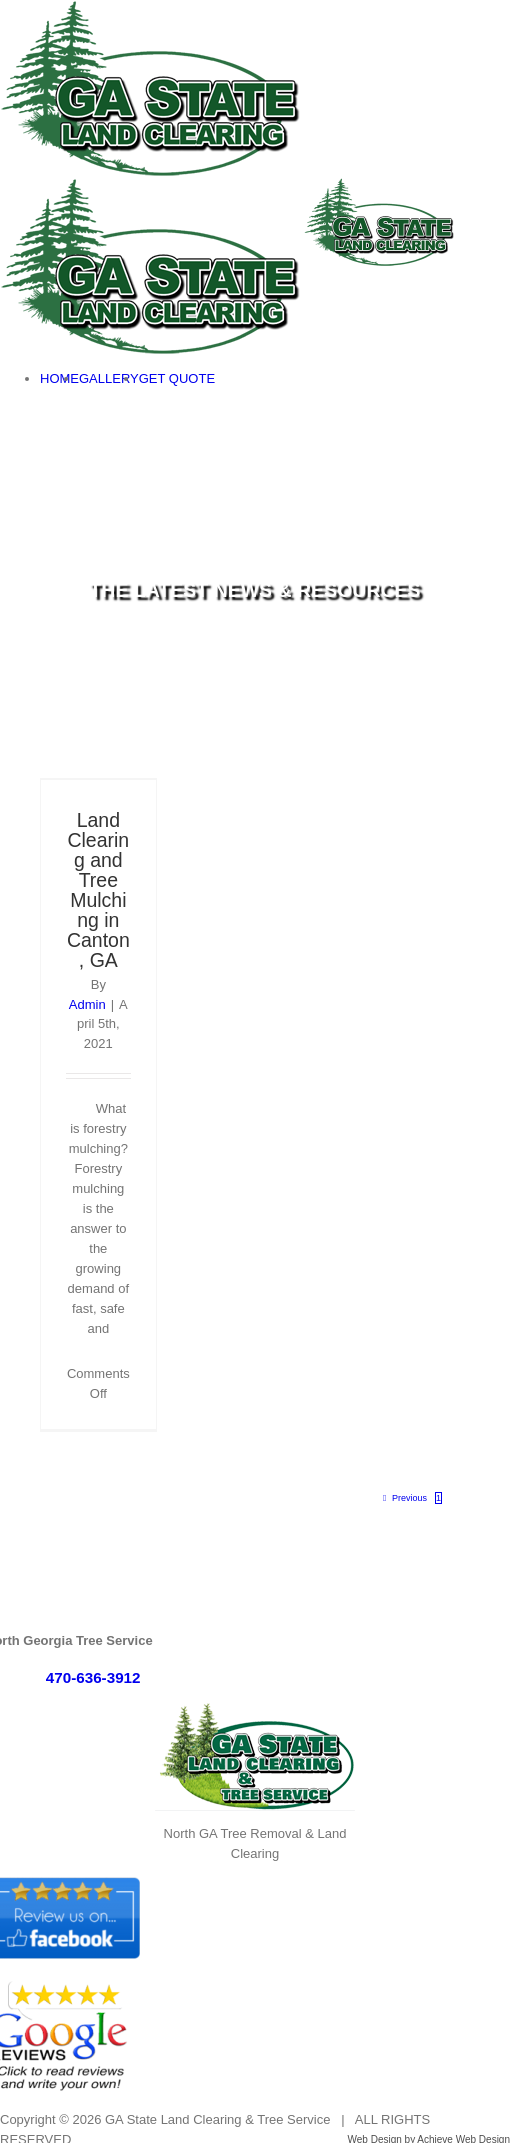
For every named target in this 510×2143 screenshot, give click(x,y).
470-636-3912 (93, 1677)
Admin (87, 1004)
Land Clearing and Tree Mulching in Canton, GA (98, 890)
